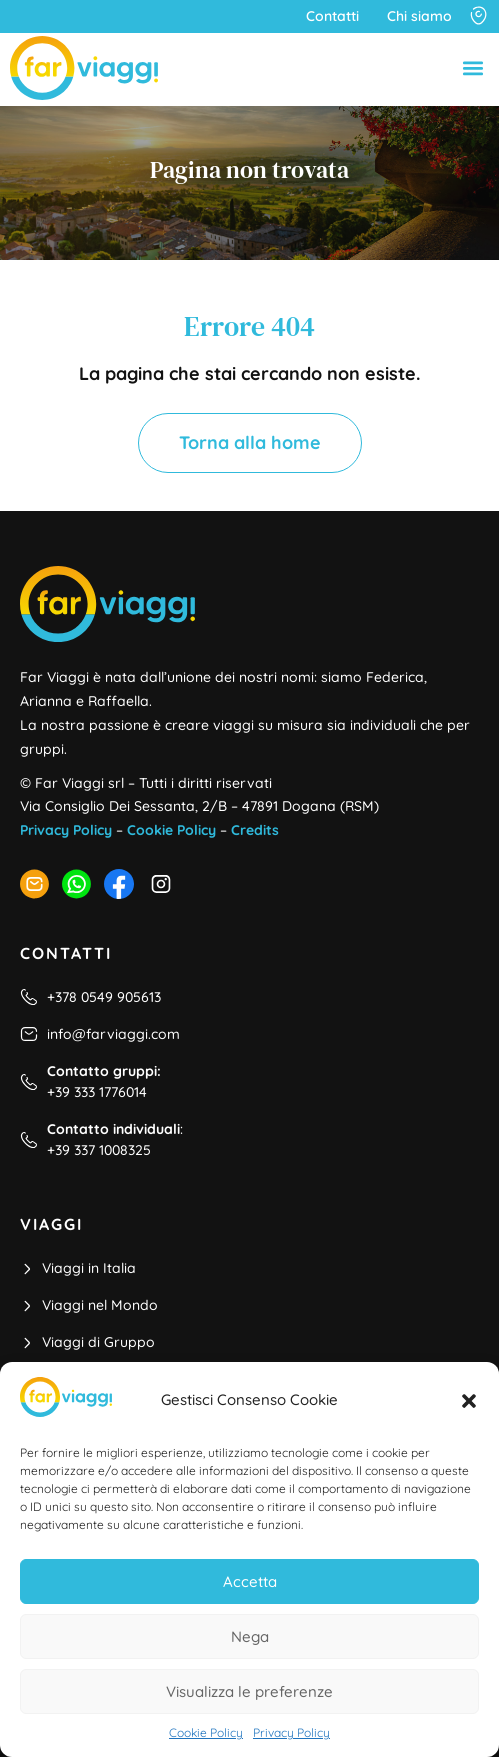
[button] (469, 1401)
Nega (250, 1636)
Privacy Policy (291, 1732)
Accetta (250, 1581)
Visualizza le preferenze (249, 1691)
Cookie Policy (206, 1732)
